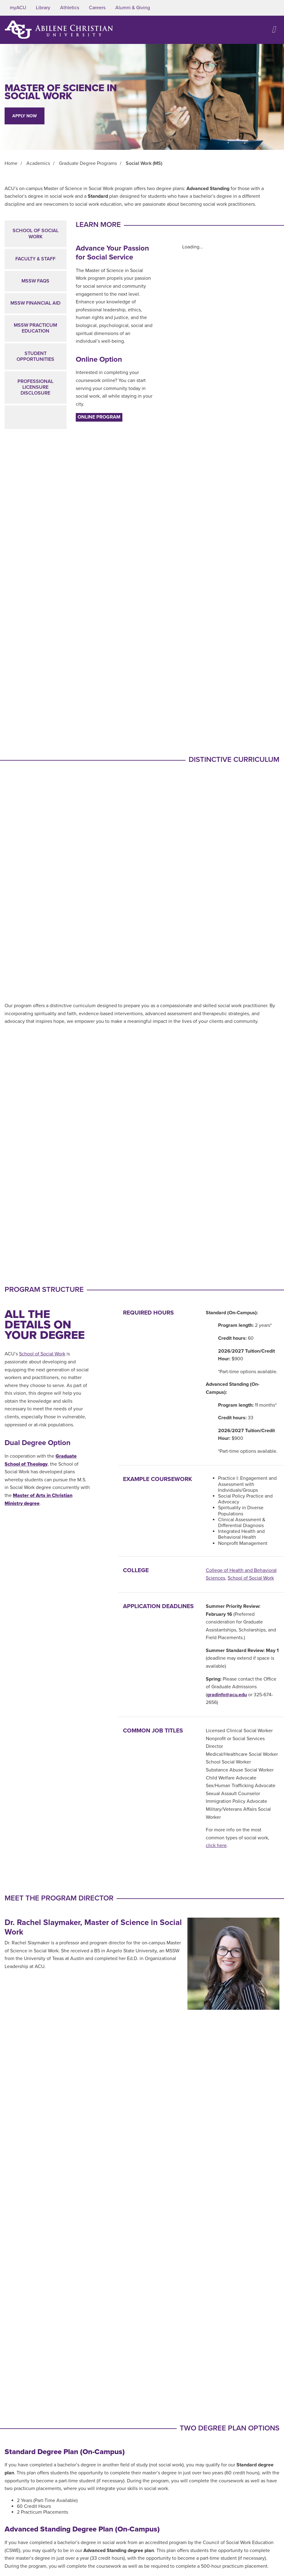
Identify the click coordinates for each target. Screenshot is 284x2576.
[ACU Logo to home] (59, 30)
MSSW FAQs (35, 281)
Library (43, 8)
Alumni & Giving (132, 8)
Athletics (69, 8)
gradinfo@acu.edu (227, 1695)
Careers (97, 8)
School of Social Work (36, 234)
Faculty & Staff (35, 259)
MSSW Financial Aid (35, 303)
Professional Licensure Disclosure (35, 387)
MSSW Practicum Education (35, 328)
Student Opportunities (35, 356)
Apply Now (24, 116)
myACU (18, 8)
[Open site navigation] (273, 29)
